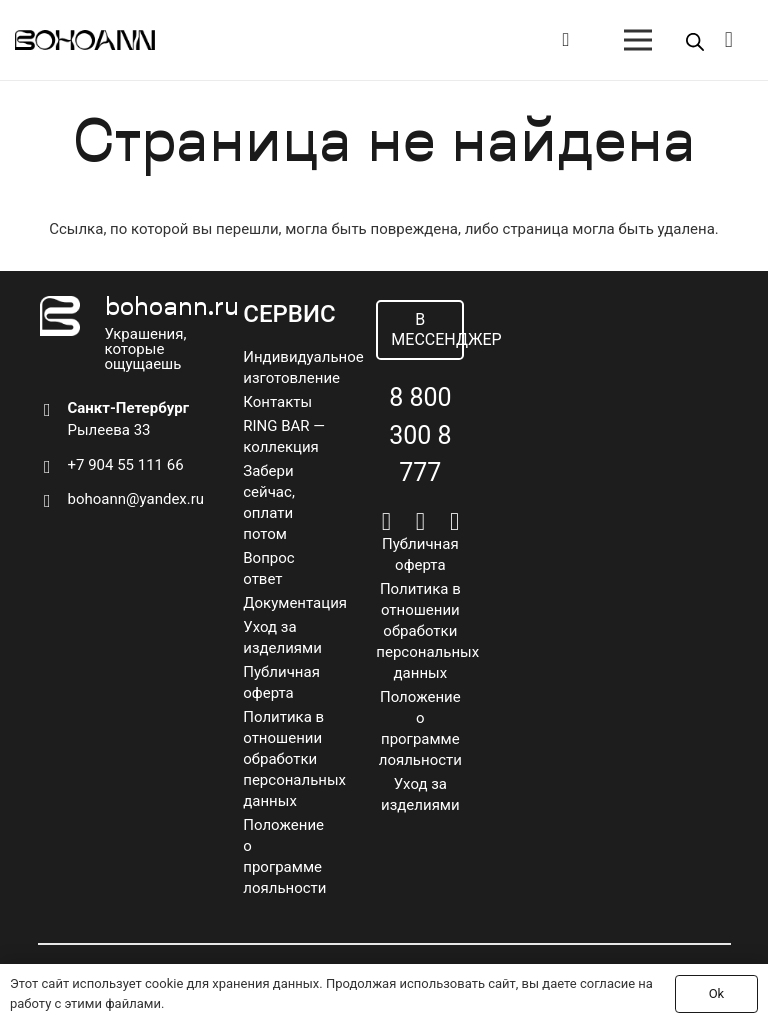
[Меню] (638, 40)
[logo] (85, 40)
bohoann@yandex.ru (136, 499)
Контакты (277, 402)
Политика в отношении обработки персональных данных (294, 759)
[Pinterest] (454, 521)
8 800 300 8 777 (420, 435)
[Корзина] (729, 40)
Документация (295, 603)
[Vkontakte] (386, 521)
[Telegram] (420, 521)
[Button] (565, 40)
